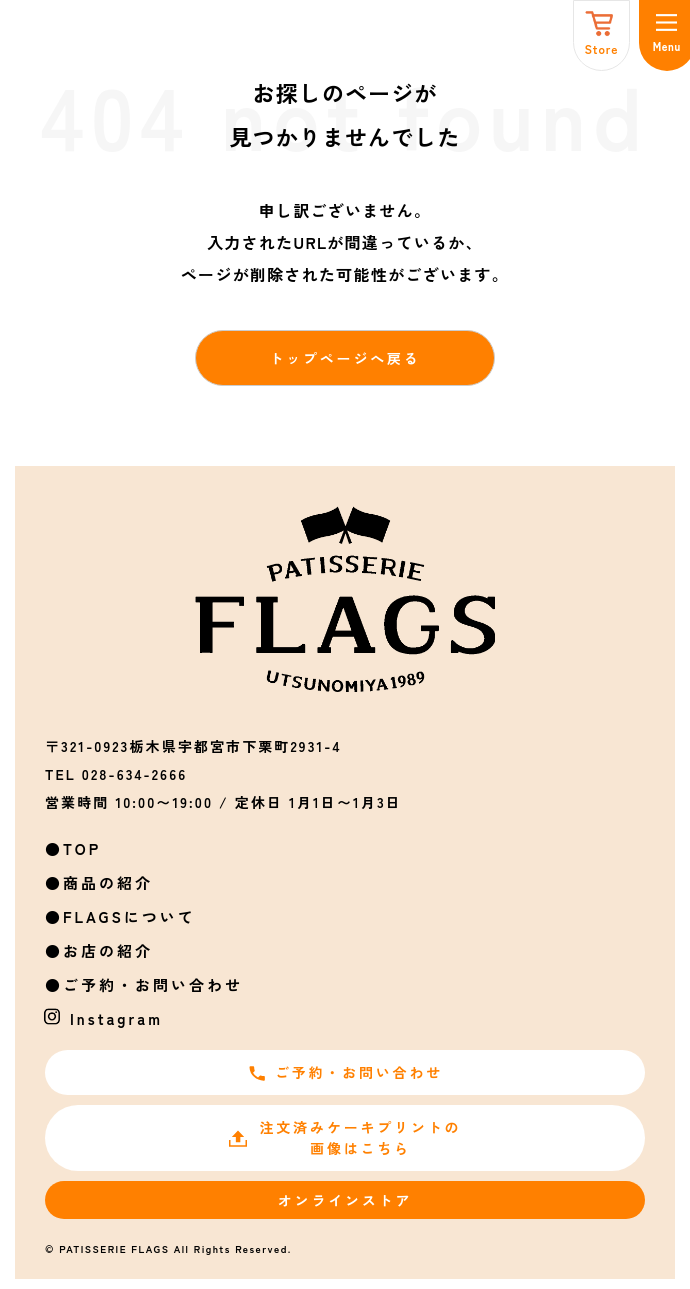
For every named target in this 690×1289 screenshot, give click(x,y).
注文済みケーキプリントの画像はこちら (345, 1137)
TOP (82, 848)
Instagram (116, 1018)
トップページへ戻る (344, 358)
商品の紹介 (108, 882)
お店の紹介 (108, 950)
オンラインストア (345, 1200)
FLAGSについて (129, 916)
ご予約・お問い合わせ (153, 984)
